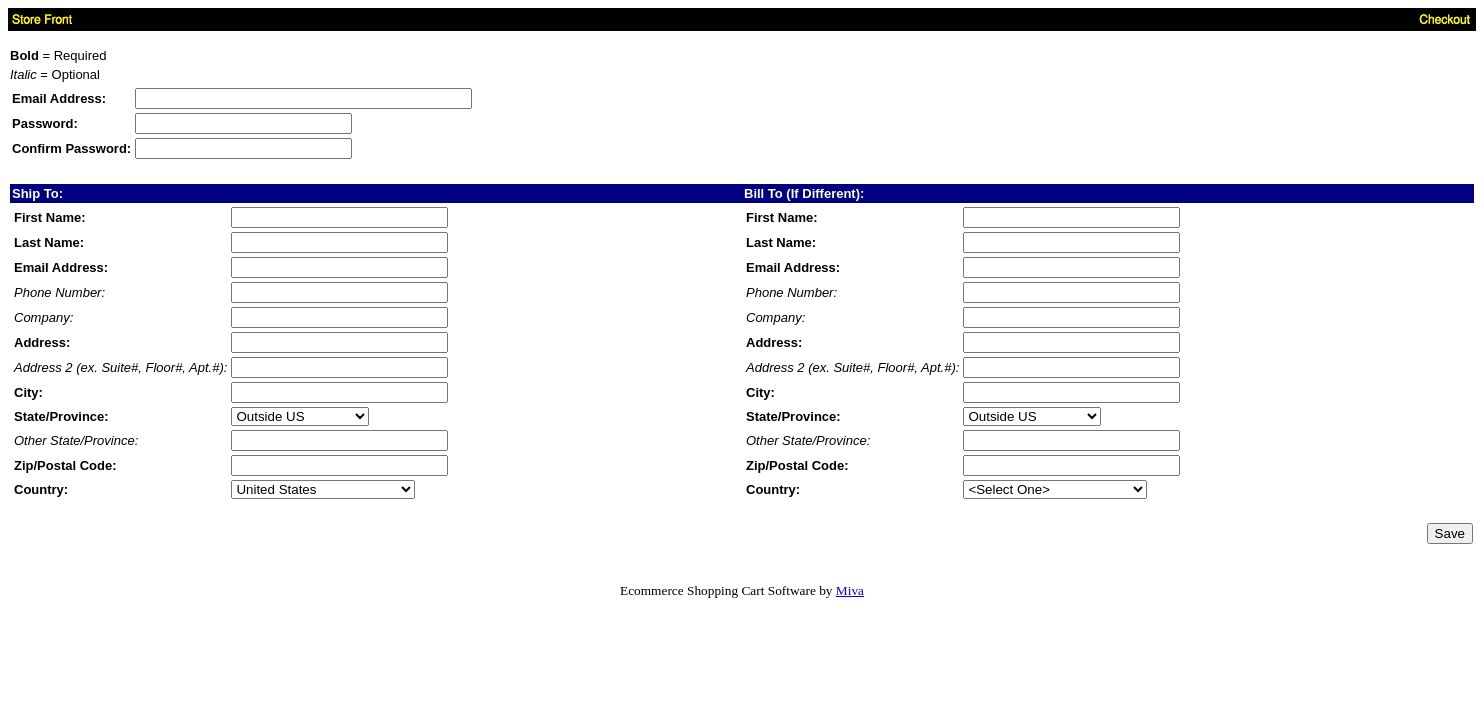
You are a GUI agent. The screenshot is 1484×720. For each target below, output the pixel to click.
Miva (850, 590)
